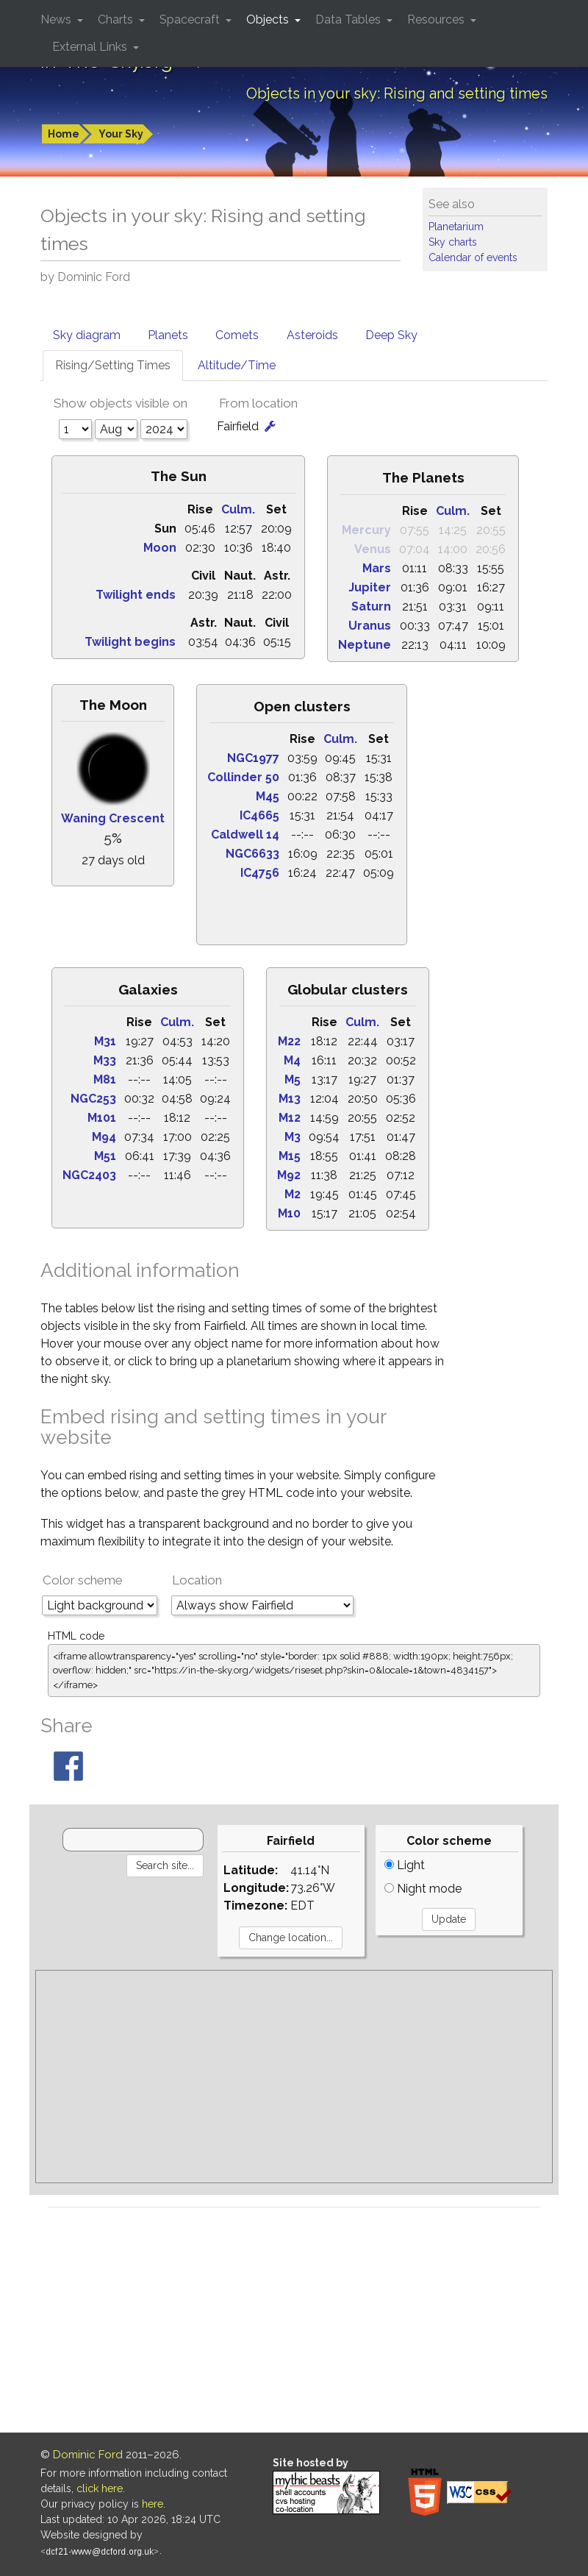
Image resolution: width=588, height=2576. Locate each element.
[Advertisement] (294, 2077)
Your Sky (120, 134)
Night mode (423, 1889)
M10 (289, 1213)
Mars (376, 568)
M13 (290, 1099)
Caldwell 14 (245, 835)
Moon (159, 548)
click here (99, 2488)
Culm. (238, 509)
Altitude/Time (237, 365)
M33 (104, 1060)
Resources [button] (437, 19)
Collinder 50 (243, 777)
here (152, 2504)
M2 (292, 1194)
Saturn (371, 606)
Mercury (366, 530)
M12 (290, 1118)
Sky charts (453, 242)
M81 (104, 1079)
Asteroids (312, 335)
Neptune (364, 645)
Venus (372, 549)
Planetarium (456, 226)
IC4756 (259, 873)
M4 (292, 1060)
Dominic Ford (88, 2454)
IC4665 (259, 815)
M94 (104, 1137)
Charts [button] (117, 19)
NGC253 (93, 1099)
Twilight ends (136, 595)
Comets (237, 335)
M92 (289, 1175)
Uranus (369, 626)
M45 (267, 796)
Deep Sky (391, 335)
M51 (105, 1156)
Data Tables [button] (349, 19)
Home (63, 134)
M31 (105, 1041)
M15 (290, 1156)
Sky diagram (87, 335)
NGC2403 (89, 1175)
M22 (289, 1041)
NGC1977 (253, 758)
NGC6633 (252, 854)
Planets (168, 335)
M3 (292, 1137)
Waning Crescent (113, 818)
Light (404, 1865)
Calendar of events (473, 257)
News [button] (57, 19)
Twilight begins (130, 642)
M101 (101, 1118)
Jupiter (369, 587)
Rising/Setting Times (113, 365)
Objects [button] (269, 19)
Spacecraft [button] (191, 19)
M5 (292, 1079)
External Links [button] (91, 47)
